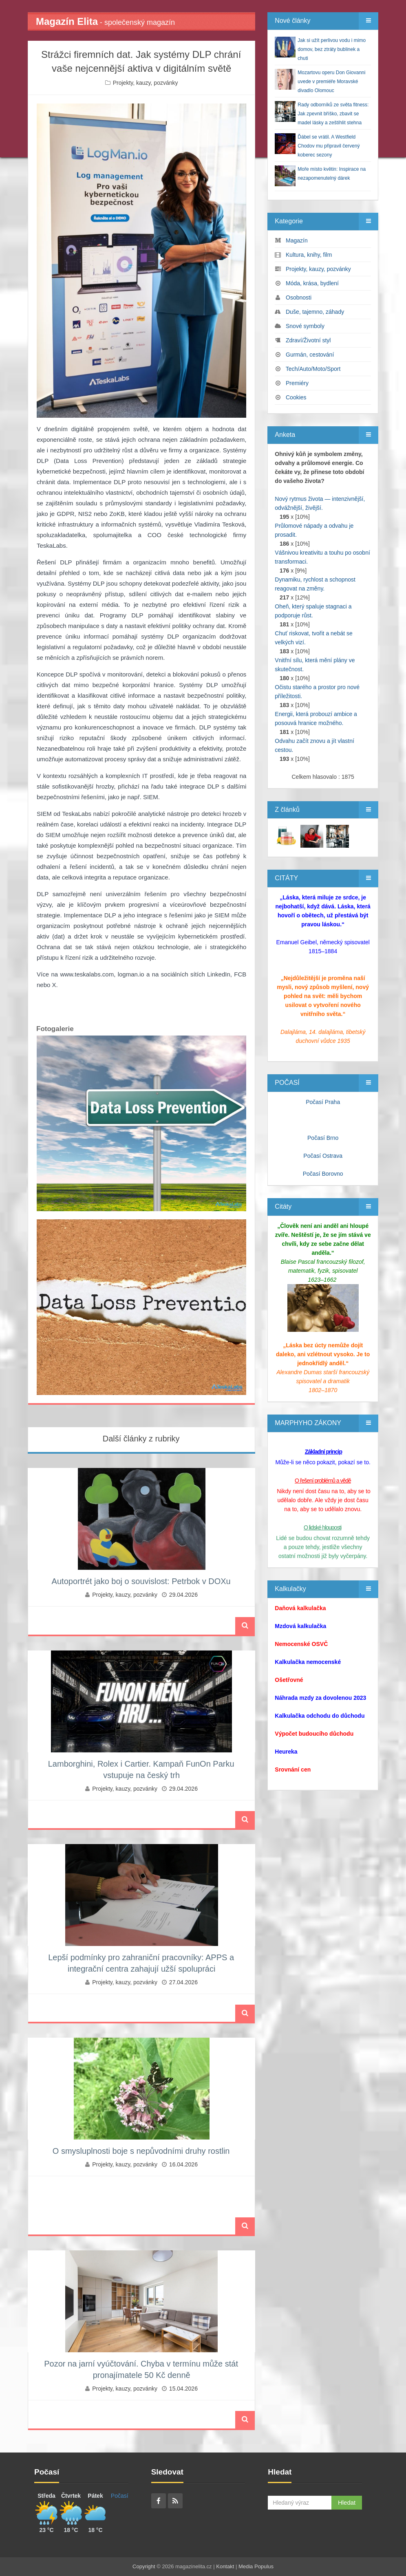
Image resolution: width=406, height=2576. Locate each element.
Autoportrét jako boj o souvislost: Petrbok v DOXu (141, 1581)
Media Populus (256, 2566)
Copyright (143, 2566)
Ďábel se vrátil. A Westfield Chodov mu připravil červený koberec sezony (329, 146)
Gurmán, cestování (310, 354)
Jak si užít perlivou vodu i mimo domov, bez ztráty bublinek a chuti (332, 49)
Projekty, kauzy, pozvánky (145, 82)
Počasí (119, 2495)
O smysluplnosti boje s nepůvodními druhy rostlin (141, 2150)
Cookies (296, 397)
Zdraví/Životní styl (308, 340)
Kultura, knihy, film (309, 254)
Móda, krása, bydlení (312, 283)
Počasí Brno (322, 1138)
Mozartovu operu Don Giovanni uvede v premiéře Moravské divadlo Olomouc (331, 81)
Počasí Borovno (323, 1173)
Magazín (297, 240)
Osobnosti (298, 297)
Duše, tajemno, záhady (315, 312)
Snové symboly (305, 326)
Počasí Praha (323, 1102)
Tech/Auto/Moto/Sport (313, 369)
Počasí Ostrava (322, 1155)
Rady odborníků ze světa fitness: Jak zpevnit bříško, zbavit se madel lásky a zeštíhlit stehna (333, 114)
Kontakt (225, 2566)
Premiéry (297, 383)
